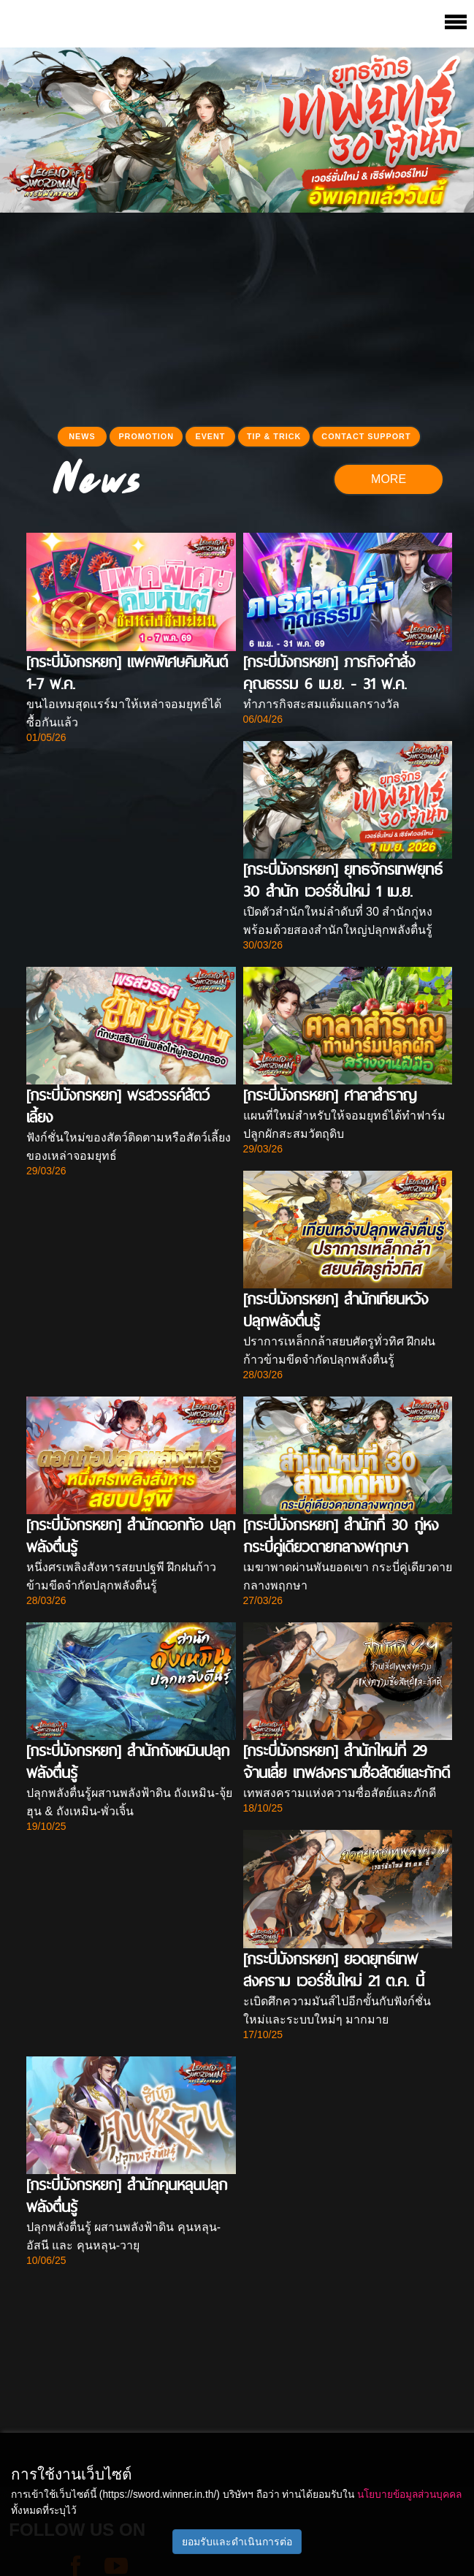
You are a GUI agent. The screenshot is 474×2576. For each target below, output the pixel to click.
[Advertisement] (237, 315)
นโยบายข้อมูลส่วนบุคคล (409, 2494)
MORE (388, 479)
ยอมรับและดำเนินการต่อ (237, 2541)
